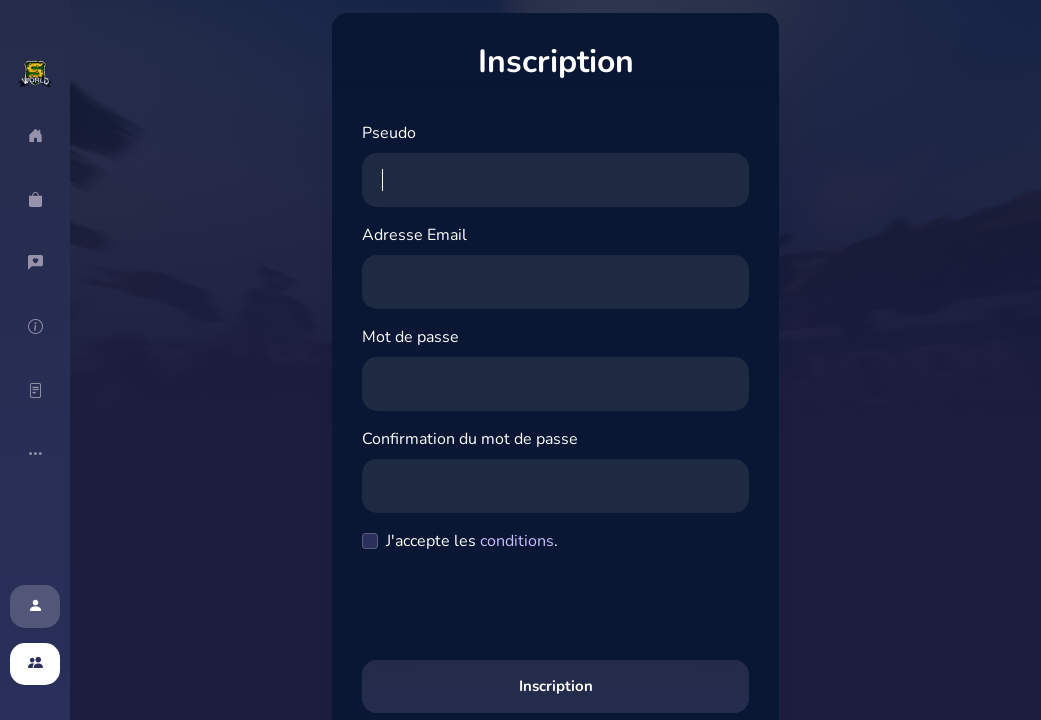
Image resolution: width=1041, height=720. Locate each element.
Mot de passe (410, 337)
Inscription (556, 686)
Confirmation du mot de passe (470, 439)
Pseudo (389, 133)
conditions (517, 541)
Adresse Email (414, 235)
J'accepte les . (472, 541)
